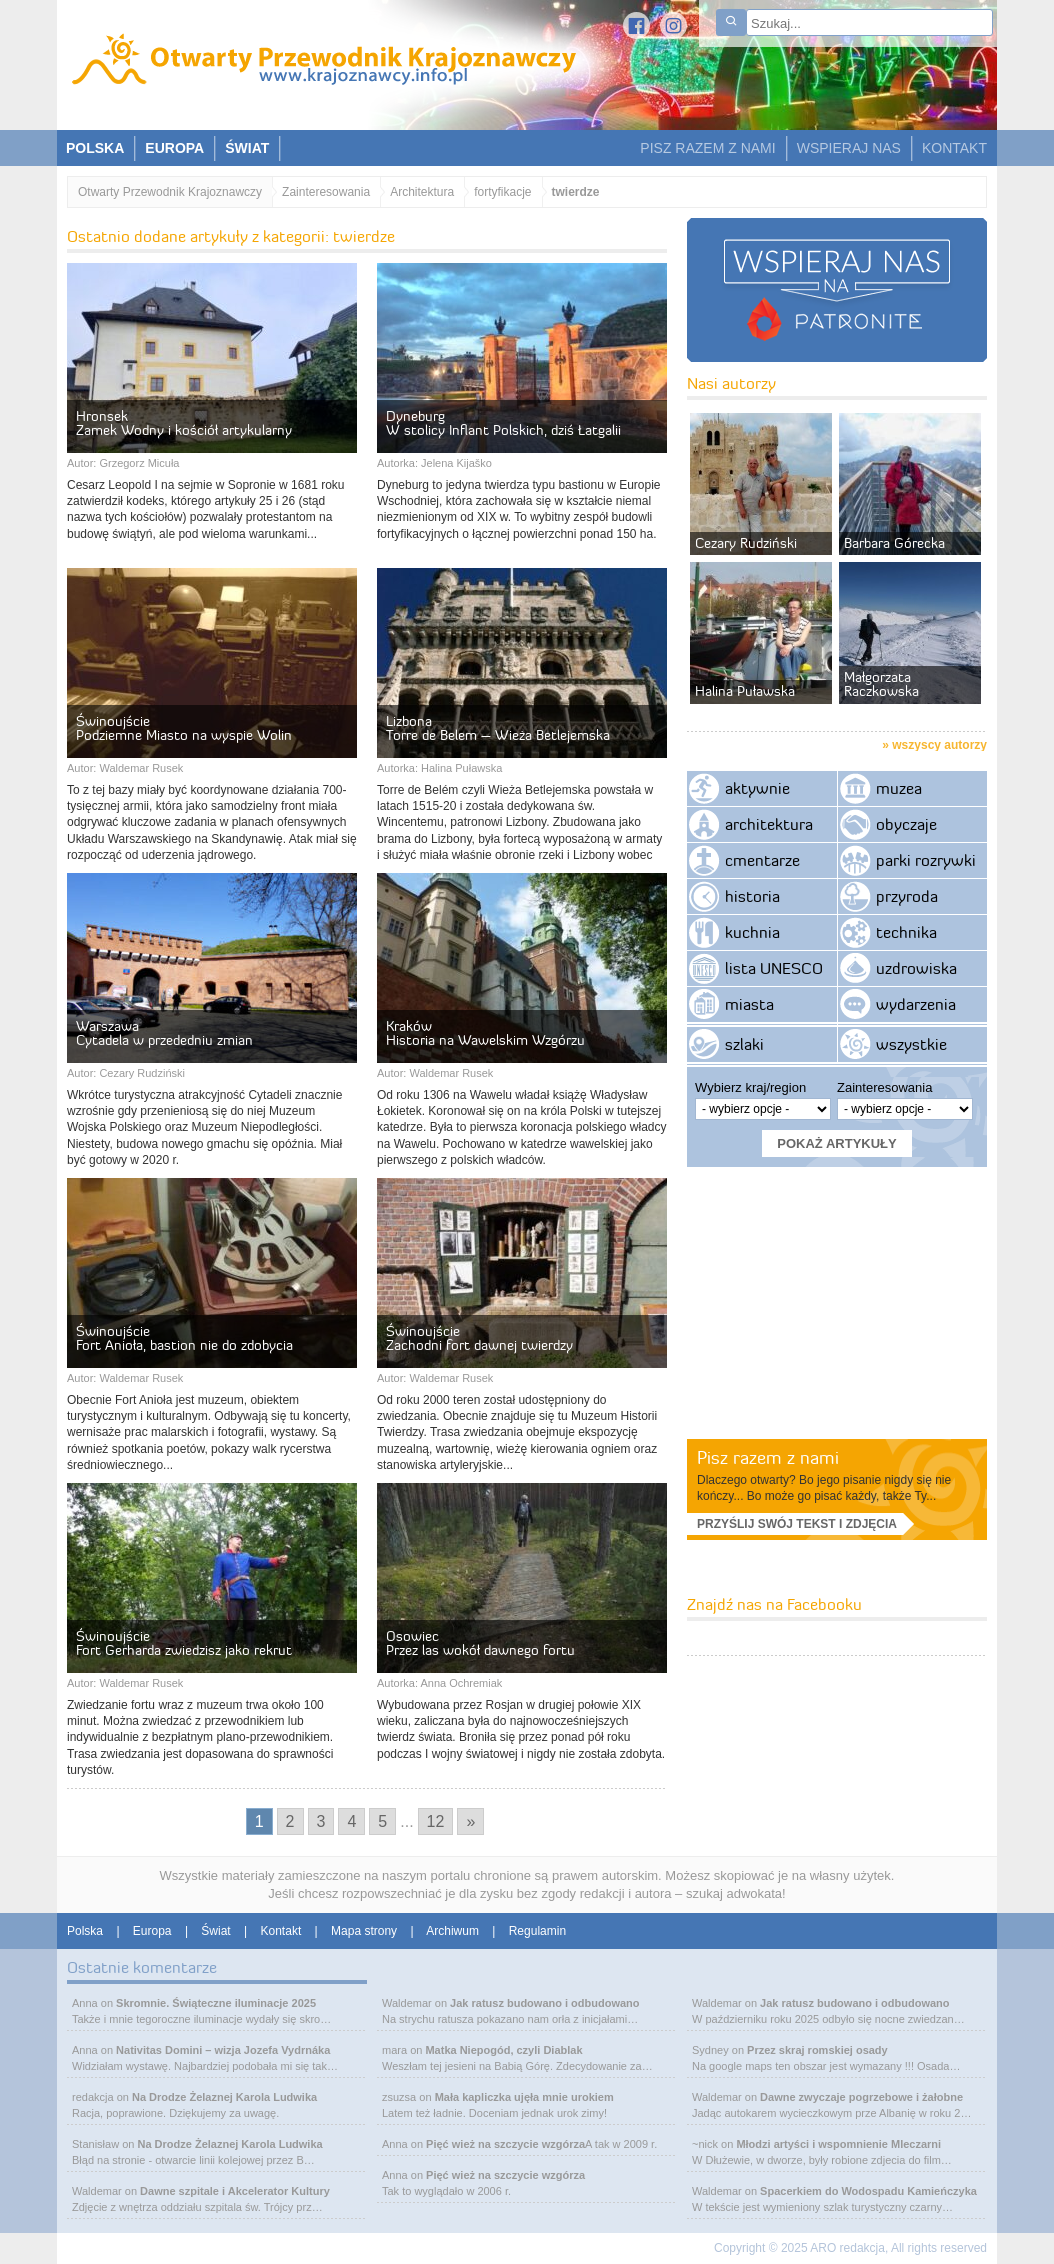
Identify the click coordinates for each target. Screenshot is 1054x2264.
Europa (152, 1931)
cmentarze (762, 860)
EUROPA (174, 148)
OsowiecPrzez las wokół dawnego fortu (480, 1643)
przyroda (907, 896)
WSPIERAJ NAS (849, 148)
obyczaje (906, 824)
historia (752, 896)
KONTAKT (954, 148)
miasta (749, 1004)
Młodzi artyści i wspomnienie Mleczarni (838, 2144)
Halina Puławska (461, 768)
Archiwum (452, 1931)
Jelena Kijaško (456, 463)
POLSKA (95, 148)
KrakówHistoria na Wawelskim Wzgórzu (485, 1033)
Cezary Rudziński (142, 1073)
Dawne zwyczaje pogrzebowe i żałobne (861, 2097)
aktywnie (757, 788)
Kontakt (281, 1931)
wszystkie (911, 1044)
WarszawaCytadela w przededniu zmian (164, 1033)
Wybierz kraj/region (750, 1087)
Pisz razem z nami (768, 1457)
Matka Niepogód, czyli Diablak (503, 2050)
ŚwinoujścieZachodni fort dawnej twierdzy (479, 1338)
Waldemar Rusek (141, 768)
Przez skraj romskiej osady (817, 2050)
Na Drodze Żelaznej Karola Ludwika (224, 2097)
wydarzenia (916, 1004)
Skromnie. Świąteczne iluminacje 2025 (216, 2003)
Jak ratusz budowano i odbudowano (544, 2003)
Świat (215, 1931)
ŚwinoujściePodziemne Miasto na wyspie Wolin (184, 728)
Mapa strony (364, 1931)
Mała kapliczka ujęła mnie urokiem (524, 2097)
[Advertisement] (837, 1302)
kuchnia (752, 932)
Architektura (422, 192)
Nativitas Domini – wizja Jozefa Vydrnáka (223, 2050)
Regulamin (537, 1931)
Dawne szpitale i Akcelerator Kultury (235, 2191)
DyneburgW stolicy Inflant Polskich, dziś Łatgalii (503, 423)
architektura (769, 824)
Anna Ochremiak (461, 1683)
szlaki (744, 1044)
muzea (899, 788)
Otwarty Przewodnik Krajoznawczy (170, 192)
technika (906, 932)
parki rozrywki (926, 860)
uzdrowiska (916, 968)
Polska (85, 1931)
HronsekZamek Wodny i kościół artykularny (184, 423)
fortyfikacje (502, 192)
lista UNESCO (774, 968)
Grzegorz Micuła (139, 463)
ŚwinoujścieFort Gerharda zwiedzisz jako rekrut (184, 1643)
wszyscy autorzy (939, 745)
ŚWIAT (247, 148)
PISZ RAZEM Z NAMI (707, 148)
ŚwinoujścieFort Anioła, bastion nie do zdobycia (184, 1338)
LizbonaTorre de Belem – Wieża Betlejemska (498, 728)
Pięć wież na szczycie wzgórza (505, 2144)
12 (436, 1821)
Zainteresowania (326, 192)
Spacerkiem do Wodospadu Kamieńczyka (868, 2191)
